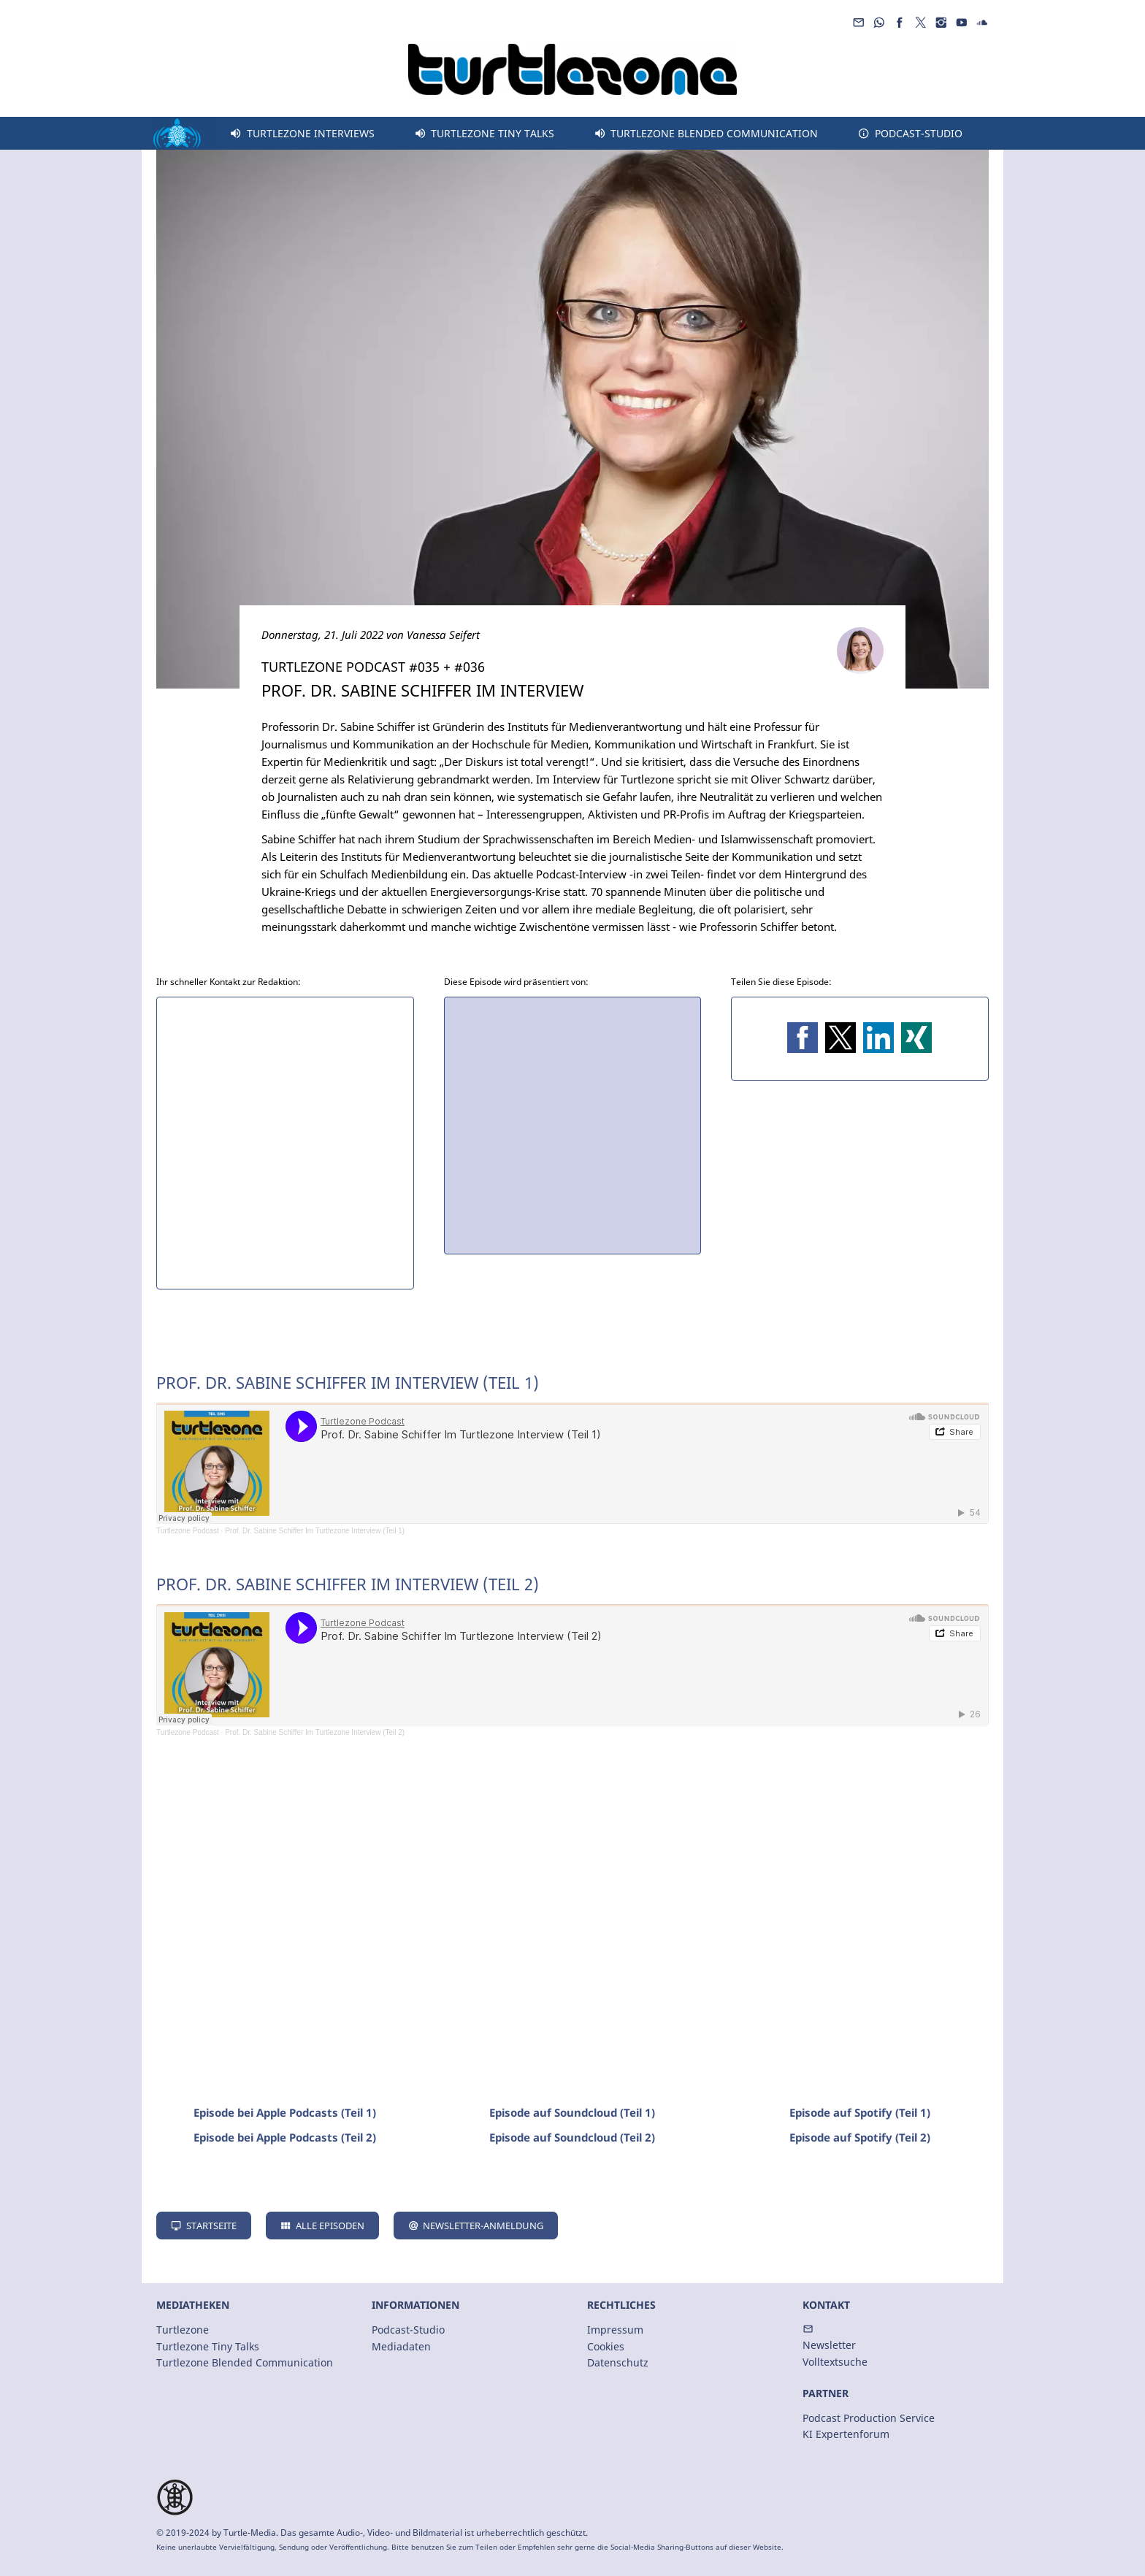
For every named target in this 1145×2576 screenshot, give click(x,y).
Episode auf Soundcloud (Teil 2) (572, 2137)
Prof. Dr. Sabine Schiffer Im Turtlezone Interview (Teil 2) (315, 1732)
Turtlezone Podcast (187, 1531)
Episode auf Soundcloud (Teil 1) (572, 2112)
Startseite (204, 2225)
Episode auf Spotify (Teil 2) (859, 2137)
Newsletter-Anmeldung (476, 2225)
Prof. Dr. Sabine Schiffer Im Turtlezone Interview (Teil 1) (315, 1531)
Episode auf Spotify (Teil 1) (859, 2112)
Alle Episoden (322, 2225)
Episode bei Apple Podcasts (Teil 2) (285, 2137)
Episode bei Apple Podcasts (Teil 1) (285, 2112)
